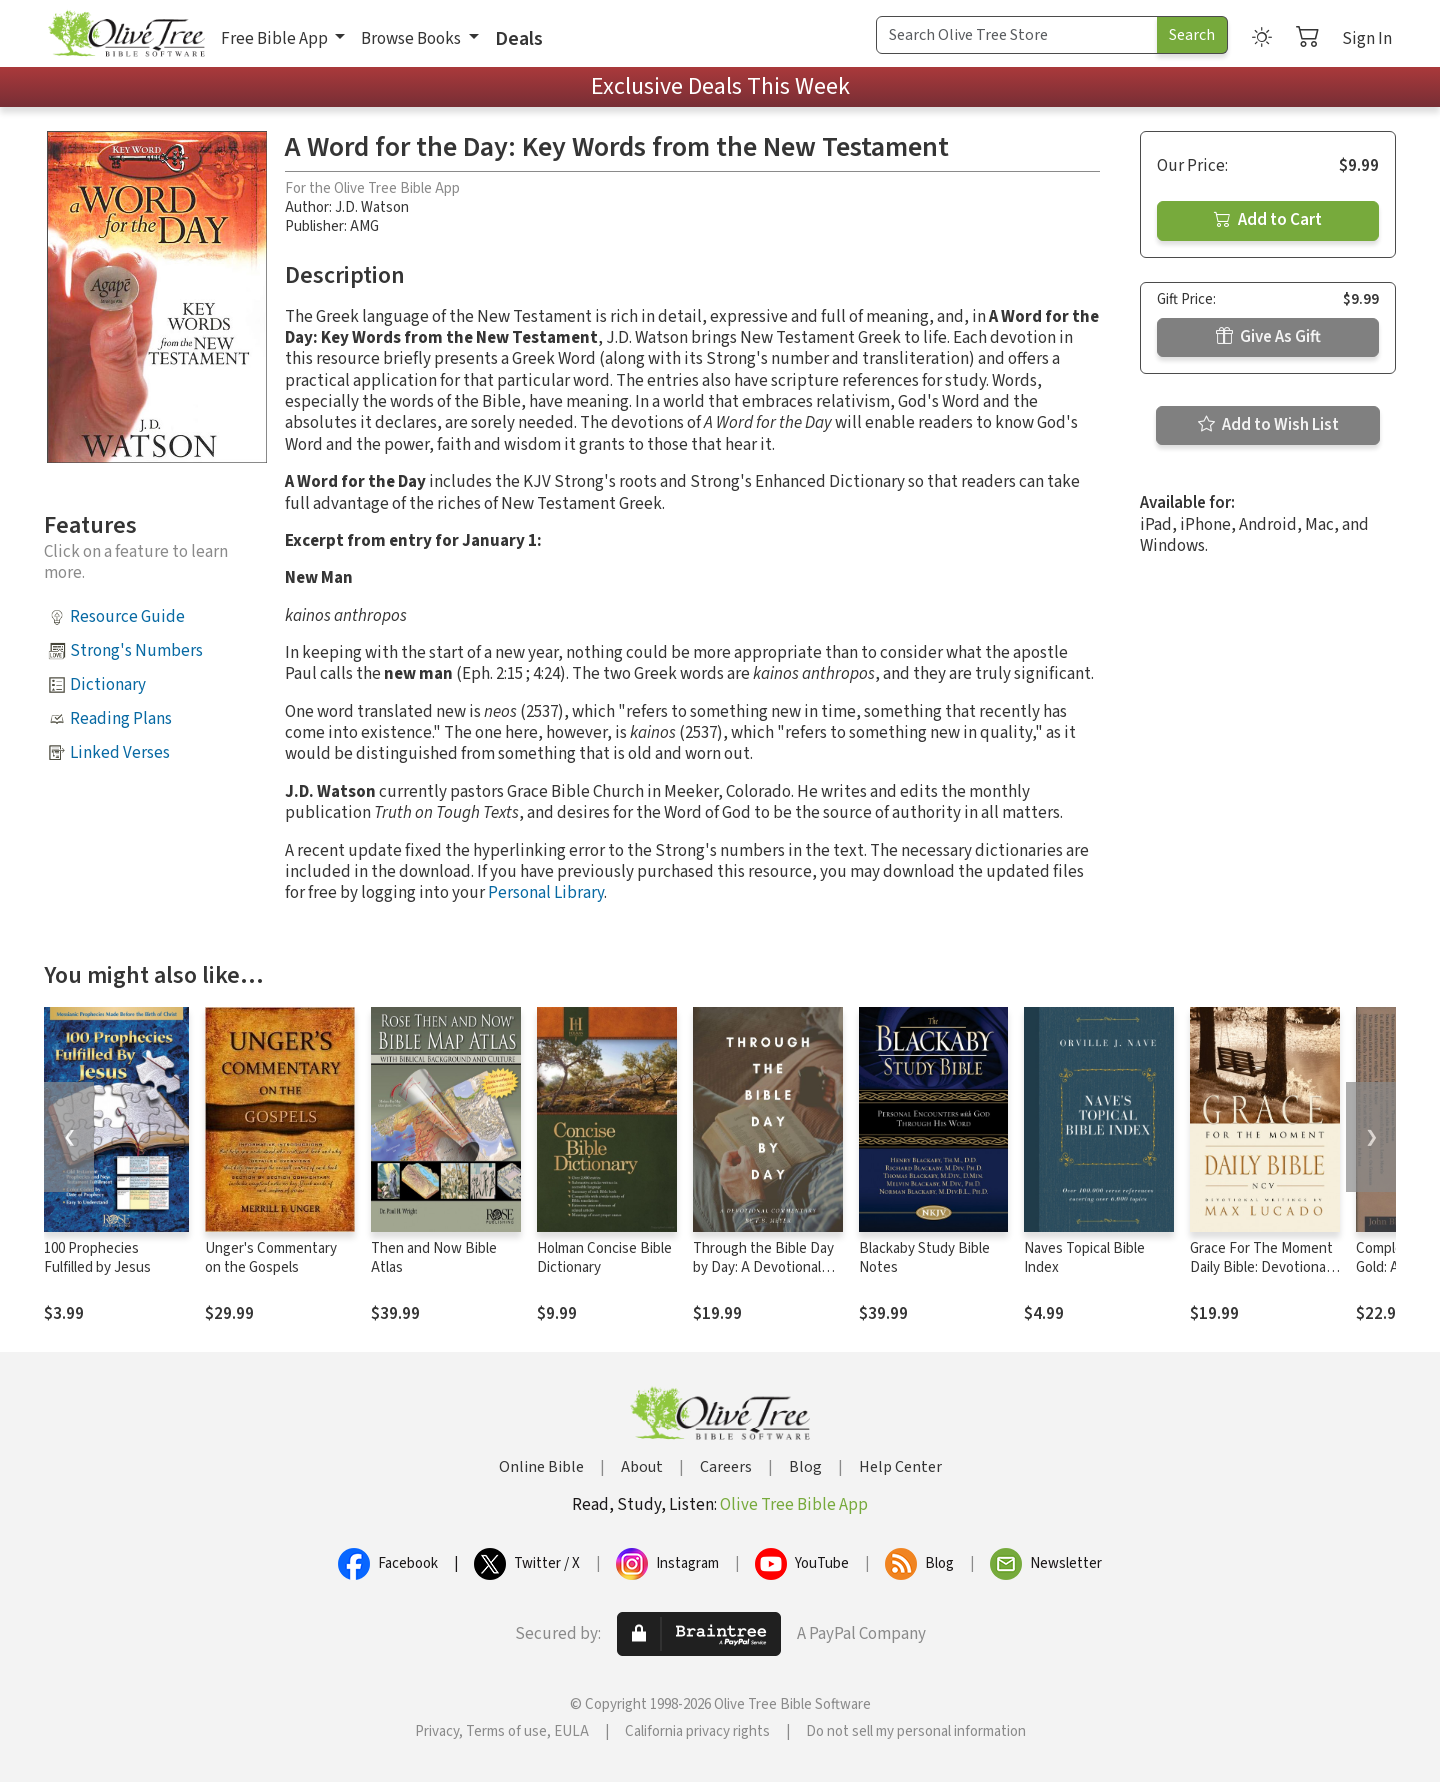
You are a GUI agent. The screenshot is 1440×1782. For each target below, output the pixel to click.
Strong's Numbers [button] (136, 651)
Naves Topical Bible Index (1084, 1258)
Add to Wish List (1268, 425)
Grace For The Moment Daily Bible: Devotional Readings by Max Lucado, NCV (1261, 1277)
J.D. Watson (372, 207)
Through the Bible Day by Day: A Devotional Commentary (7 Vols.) (763, 1267)
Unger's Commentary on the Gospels (271, 1258)
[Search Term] (1017, 35)
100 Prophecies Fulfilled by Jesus (97, 1258)
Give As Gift (1268, 337)
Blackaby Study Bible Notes (924, 1258)
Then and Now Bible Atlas (434, 1258)
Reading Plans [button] (121, 719)
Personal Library (546, 893)
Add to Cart (1268, 220)
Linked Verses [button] (120, 753)
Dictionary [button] (108, 685)
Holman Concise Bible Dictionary (604, 1258)
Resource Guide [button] (127, 617)
